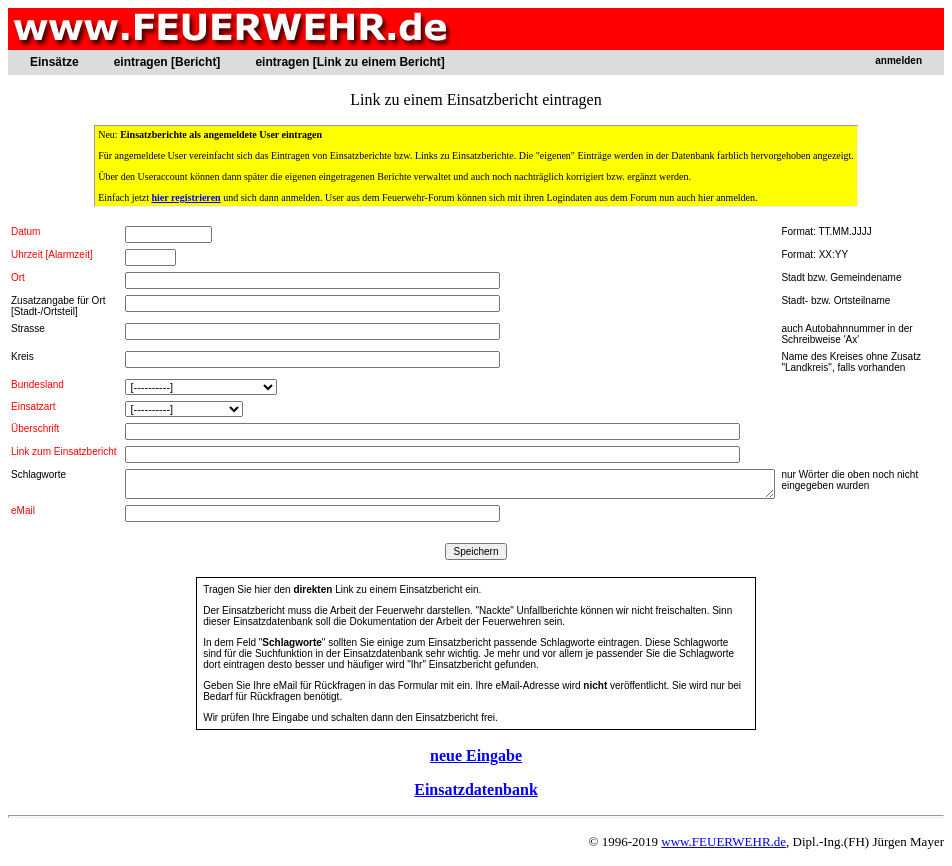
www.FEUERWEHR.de (723, 841)
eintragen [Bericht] (167, 62)
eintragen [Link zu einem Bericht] (349, 62)
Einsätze (54, 62)
